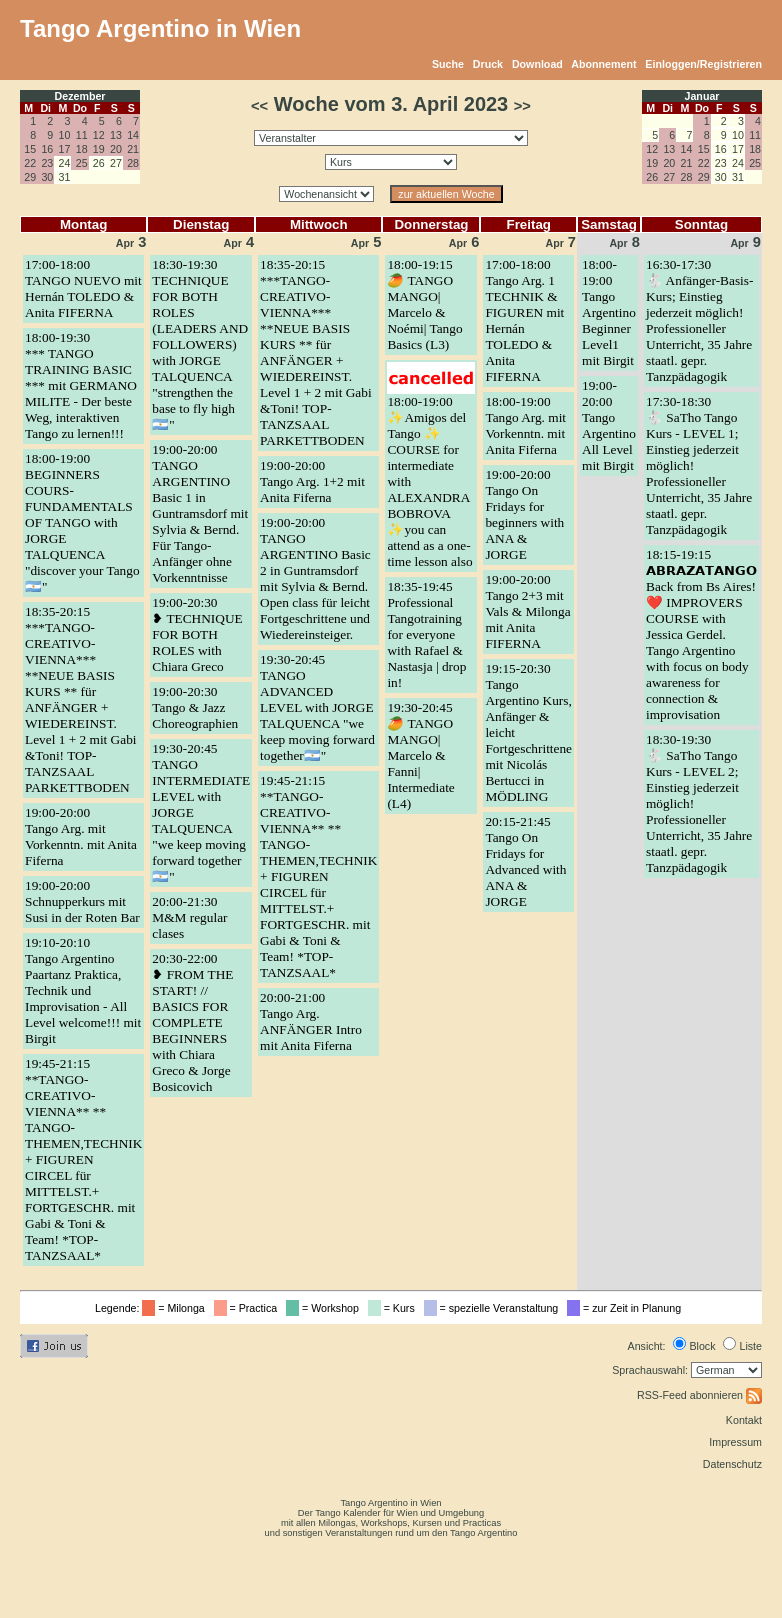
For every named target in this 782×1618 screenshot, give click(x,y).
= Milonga (176, 1308)
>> (522, 106)
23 (47, 163)
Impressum (735, 1442)
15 (30, 149)
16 (47, 149)
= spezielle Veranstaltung (494, 1308)
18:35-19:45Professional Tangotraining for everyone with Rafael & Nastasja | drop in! (426, 634)
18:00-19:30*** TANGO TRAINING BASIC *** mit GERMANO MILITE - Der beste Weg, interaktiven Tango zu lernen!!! (81, 385)
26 (652, 177)
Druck (488, 64)
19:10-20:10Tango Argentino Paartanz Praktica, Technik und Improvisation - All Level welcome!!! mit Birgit (83, 990)
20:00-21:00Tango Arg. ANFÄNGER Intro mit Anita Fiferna (311, 1021)
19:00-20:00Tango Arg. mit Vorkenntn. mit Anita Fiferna (81, 836)
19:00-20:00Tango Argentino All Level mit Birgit (609, 425)
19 (99, 149)
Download (537, 64)
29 (30, 177)
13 (116, 135)
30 (47, 177)
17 (65, 149)
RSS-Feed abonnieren (699, 1395)
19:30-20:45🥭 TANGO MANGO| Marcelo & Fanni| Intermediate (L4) (420, 755)
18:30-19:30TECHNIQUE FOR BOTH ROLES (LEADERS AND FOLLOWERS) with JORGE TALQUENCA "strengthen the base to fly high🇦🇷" (200, 344)
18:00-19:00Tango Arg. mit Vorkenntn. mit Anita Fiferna (525, 425)
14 (133, 135)
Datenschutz (732, 1464)
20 (116, 149)
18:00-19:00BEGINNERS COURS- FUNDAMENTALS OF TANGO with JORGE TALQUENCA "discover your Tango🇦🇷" (82, 522)
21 (133, 149)
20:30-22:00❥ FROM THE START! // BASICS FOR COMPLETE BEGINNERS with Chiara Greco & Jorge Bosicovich (192, 1022)
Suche (448, 64)
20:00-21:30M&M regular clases (189, 917)
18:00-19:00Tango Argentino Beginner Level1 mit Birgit (609, 312)
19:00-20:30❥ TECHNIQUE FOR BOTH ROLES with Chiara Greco (197, 634)
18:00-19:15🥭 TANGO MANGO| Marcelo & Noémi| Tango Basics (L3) (424, 304)
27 (669, 177)
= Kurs (394, 1308)
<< (259, 106)
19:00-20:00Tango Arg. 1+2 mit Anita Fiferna (312, 481)
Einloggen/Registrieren (703, 64)
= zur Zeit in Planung (627, 1308)
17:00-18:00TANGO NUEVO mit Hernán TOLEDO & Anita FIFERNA (83, 288)
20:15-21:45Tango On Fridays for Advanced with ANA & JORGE (525, 861)
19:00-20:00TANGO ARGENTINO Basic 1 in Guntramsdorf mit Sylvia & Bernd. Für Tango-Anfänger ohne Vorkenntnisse (200, 513)
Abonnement (603, 64)
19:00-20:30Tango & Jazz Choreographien (195, 707)
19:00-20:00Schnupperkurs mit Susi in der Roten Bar (82, 901)
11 (82, 135)
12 (99, 135)
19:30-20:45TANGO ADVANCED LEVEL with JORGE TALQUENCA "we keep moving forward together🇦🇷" (317, 707)
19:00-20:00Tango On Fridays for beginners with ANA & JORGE (524, 514)
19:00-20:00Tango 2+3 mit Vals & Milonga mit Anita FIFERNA (527, 611)
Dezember (80, 96)
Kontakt (744, 1420)
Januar (702, 96)
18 (82, 149)
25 (82, 163)
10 (65, 135)
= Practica (248, 1308)
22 (30, 163)
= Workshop (325, 1308)
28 (133, 163)
